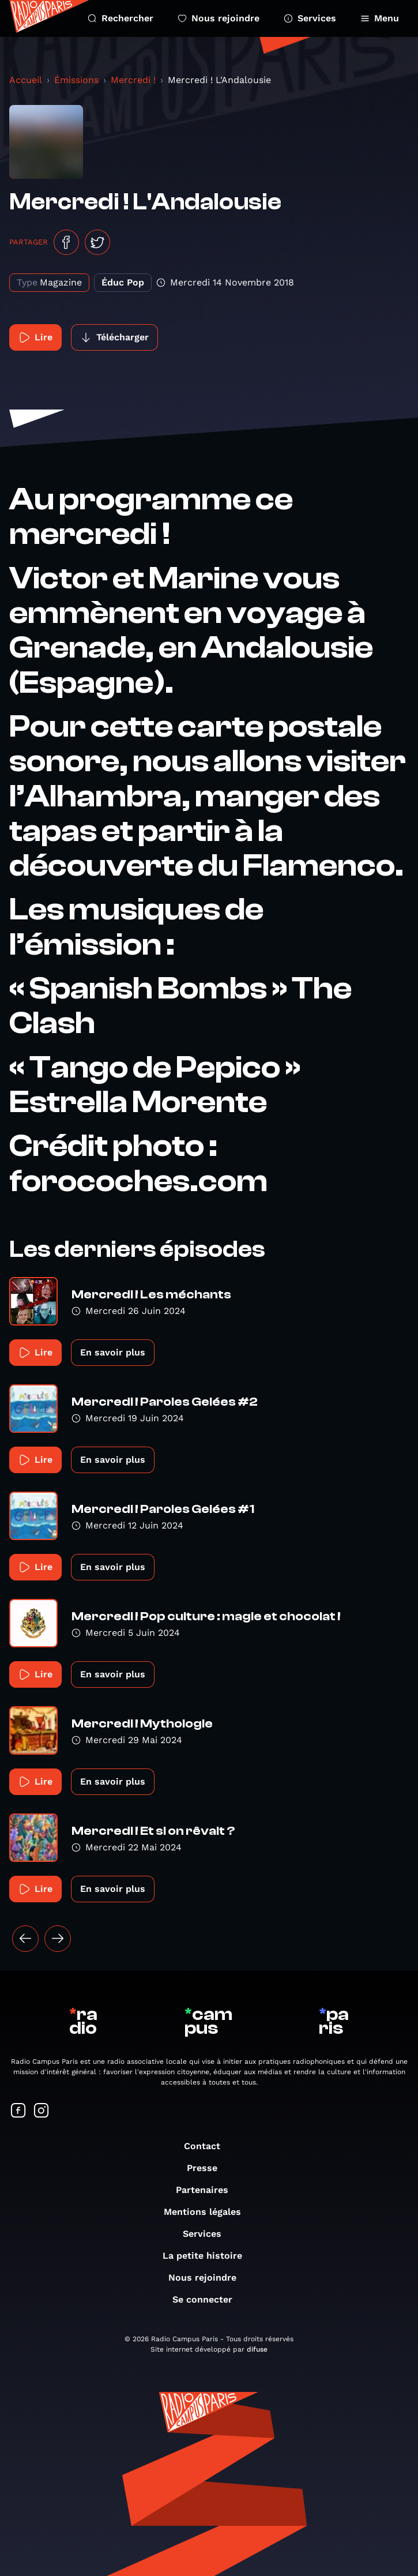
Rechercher (120, 18)
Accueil (25, 79)
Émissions (76, 79)
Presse (208, 2167)
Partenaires (208, 2189)
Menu (379, 18)
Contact (208, 2146)
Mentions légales (208, 2211)
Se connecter (208, 2299)
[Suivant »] (57, 1938)
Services (310, 18)
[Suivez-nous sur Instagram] (41, 2111)
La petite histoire (208, 2255)
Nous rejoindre (218, 18)
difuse (257, 2349)
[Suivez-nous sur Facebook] (18, 2111)
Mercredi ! (133, 79)
